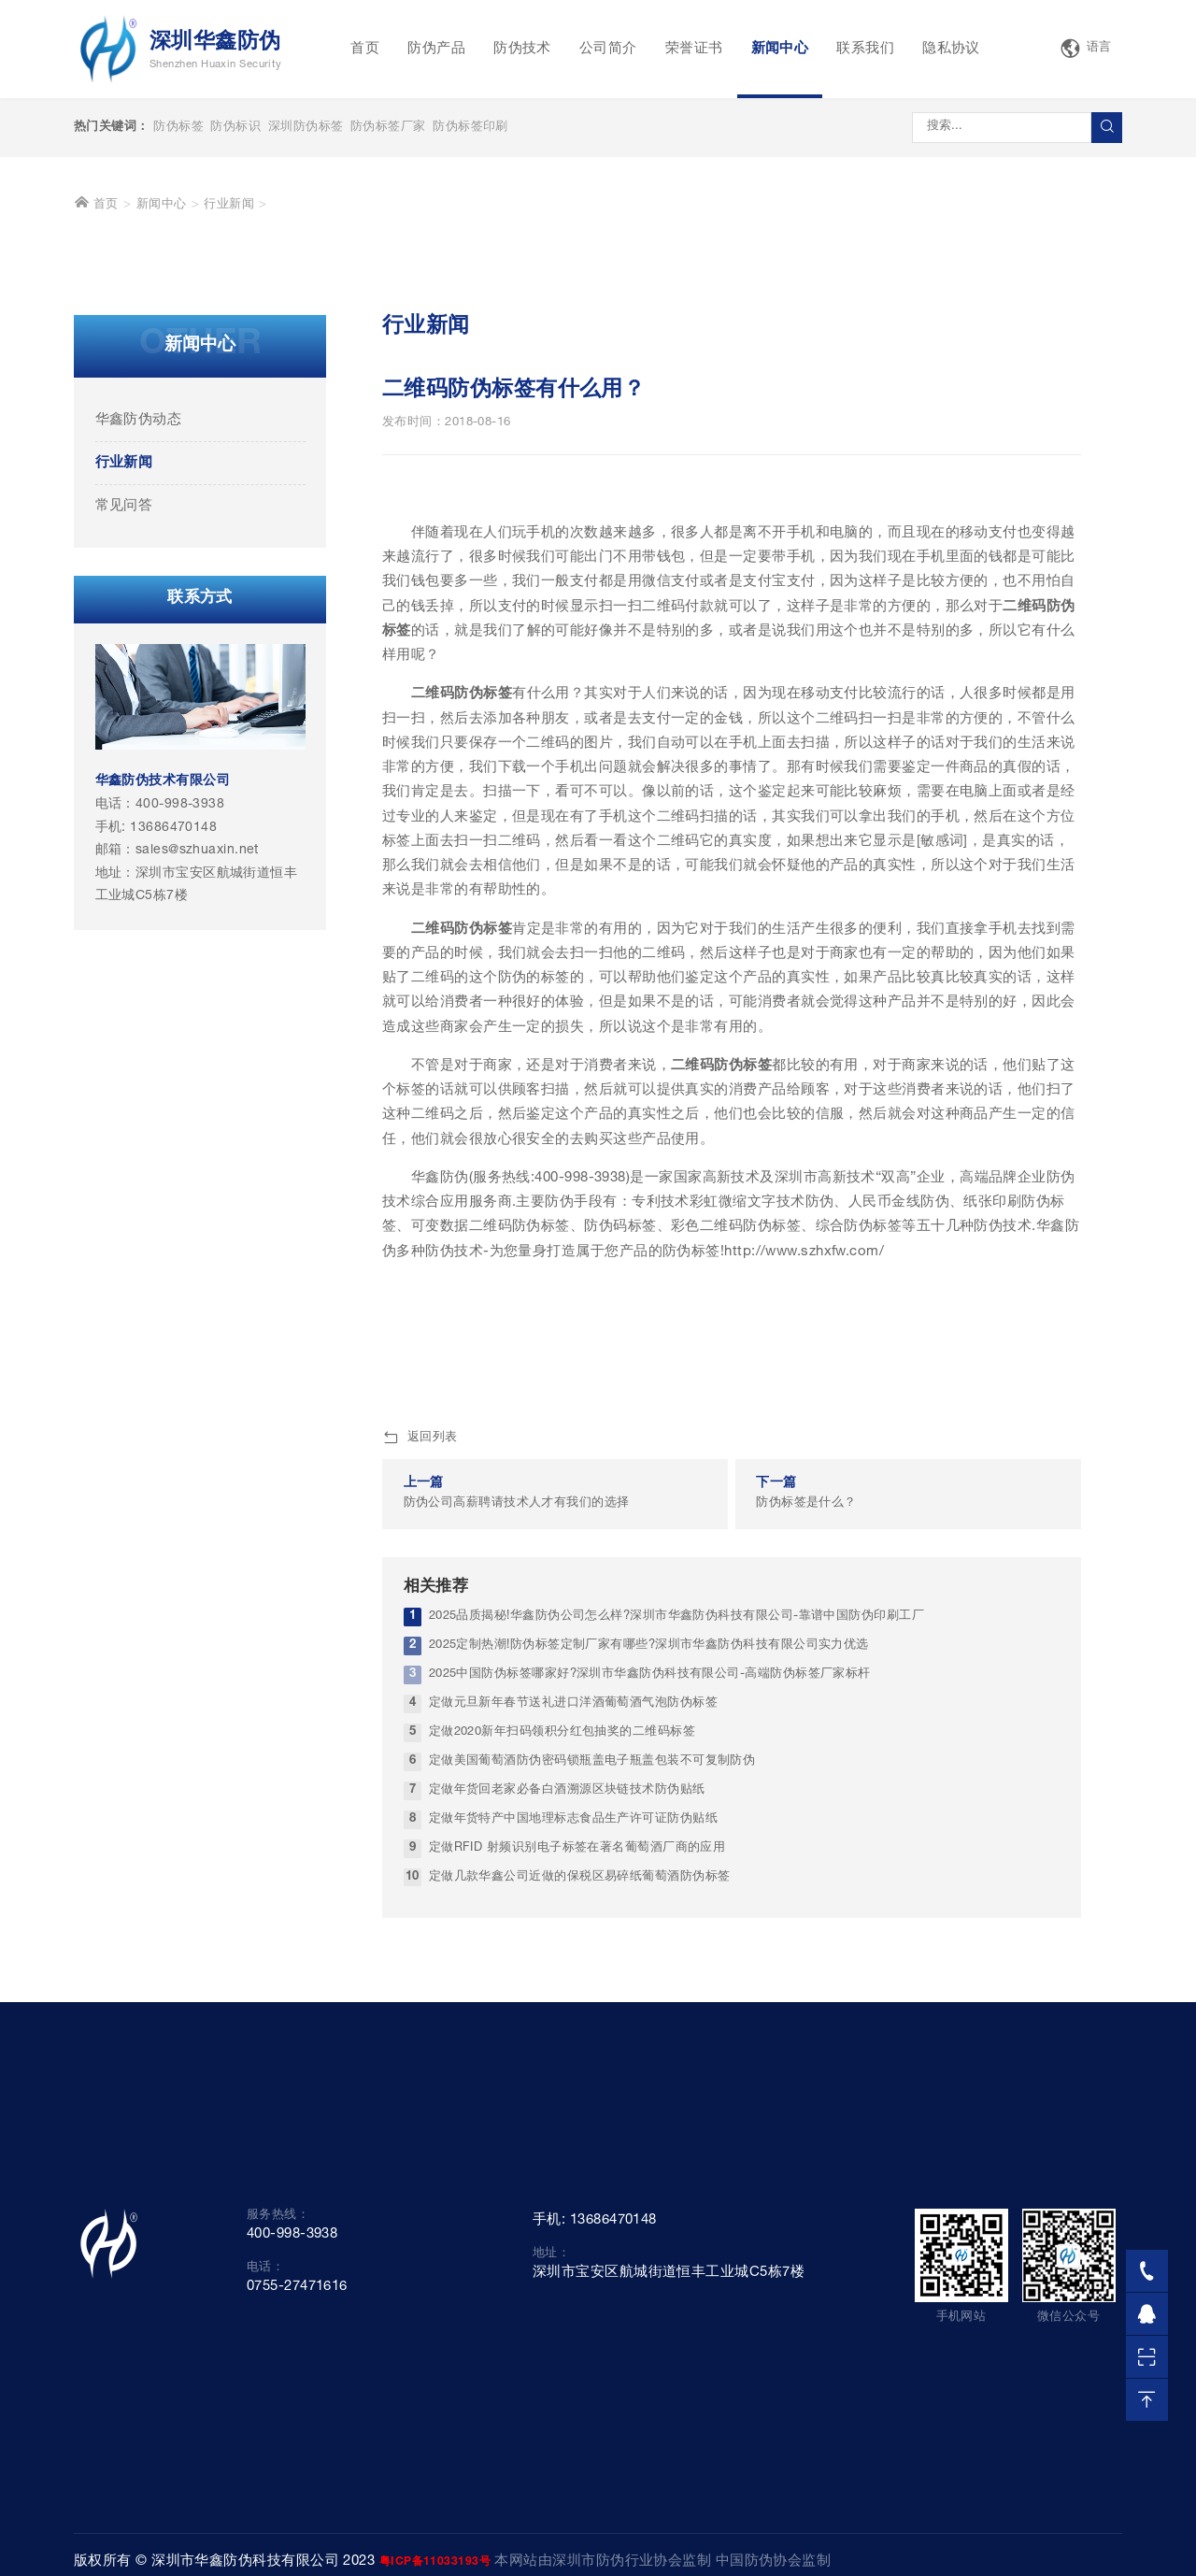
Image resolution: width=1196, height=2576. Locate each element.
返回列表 (420, 1729)
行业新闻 (229, 496)
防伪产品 (436, 49)
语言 (1086, 48)
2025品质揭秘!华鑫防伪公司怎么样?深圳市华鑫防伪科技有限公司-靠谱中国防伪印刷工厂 (676, 1907)
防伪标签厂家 (388, 128)
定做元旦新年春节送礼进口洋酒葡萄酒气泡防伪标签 (573, 1994)
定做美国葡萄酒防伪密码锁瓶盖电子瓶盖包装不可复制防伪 (592, 2052)
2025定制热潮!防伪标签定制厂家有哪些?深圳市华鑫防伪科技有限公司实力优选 (649, 1936)
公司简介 (608, 49)
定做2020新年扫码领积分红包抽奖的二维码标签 (562, 2023)
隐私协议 (951, 49)
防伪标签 (178, 128)
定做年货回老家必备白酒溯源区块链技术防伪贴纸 (567, 2081)
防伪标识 (235, 128)
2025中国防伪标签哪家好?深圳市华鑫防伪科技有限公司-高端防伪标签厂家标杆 (650, 1965)
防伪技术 (522, 49)
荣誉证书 (694, 49)
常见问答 (124, 797)
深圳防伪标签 (306, 128)
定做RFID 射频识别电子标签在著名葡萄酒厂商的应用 (577, 2139)
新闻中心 (780, 49)
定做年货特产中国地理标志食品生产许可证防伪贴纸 (573, 2110)
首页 (364, 49)
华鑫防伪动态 (138, 711)
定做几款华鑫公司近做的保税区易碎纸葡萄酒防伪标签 (580, 2168)
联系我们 (865, 49)
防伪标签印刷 (470, 128)
